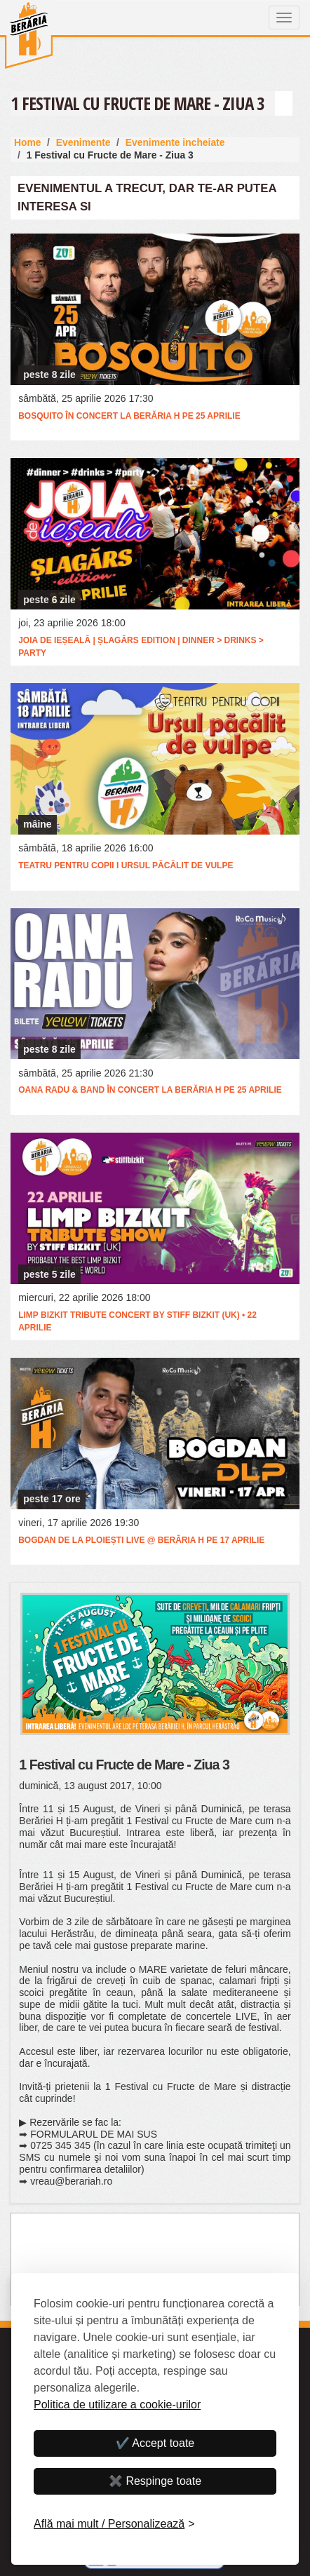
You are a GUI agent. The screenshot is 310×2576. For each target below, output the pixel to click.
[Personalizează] (114, 2524)
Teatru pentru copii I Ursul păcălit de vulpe (125, 865)
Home (27, 142)
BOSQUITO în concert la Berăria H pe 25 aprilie (129, 416)
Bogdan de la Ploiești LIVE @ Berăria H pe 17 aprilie (141, 1540)
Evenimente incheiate (175, 142)
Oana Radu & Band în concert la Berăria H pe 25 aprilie (150, 1090)
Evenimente (83, 142)
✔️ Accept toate (155, 2443)
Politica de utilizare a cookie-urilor (117, 2404)
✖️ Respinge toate (155, 2481)
